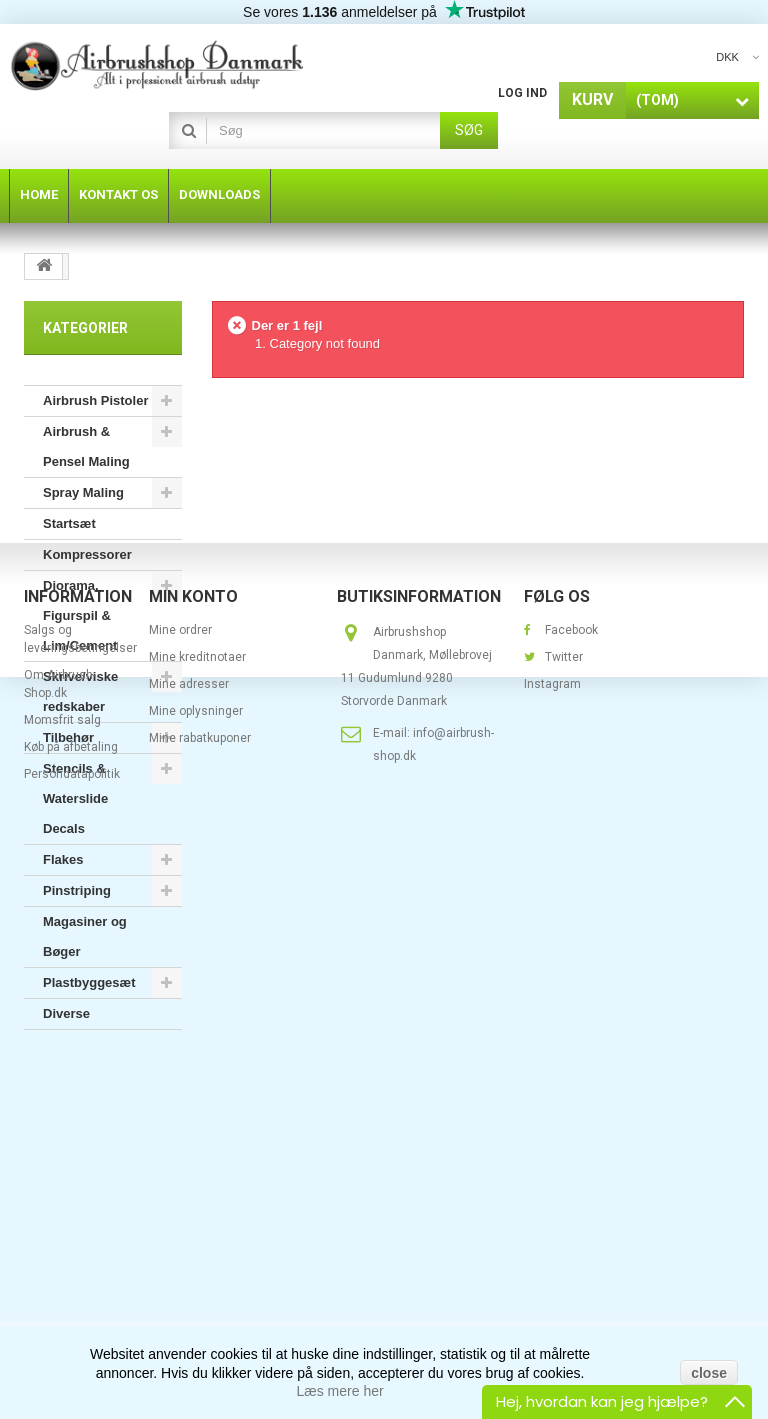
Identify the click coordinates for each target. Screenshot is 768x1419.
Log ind (522, 93)
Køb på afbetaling (71, 1294)
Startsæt (69, 523)
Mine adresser (189, 1231)
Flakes (63, 859)
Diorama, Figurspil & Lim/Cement (80, 615)
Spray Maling (83, 492)
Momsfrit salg (62, 1267)
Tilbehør (68, 737)
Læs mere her (340, 1391)
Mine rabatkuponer (200, 1285)
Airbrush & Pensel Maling (86, 446)
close (709, 1373)
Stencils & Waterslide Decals (75, 798)
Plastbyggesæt (89, 982)
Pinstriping (77, 890)
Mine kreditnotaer (197, 1204)
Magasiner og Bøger (85, 936)
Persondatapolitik (72, 1321)
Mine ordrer (180, 1177)
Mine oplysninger (196, 1258)
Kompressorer (87, 554)
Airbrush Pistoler (95, 400)
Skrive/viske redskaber (80, 691)
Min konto (193, 1143)
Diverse (66, 1013)
